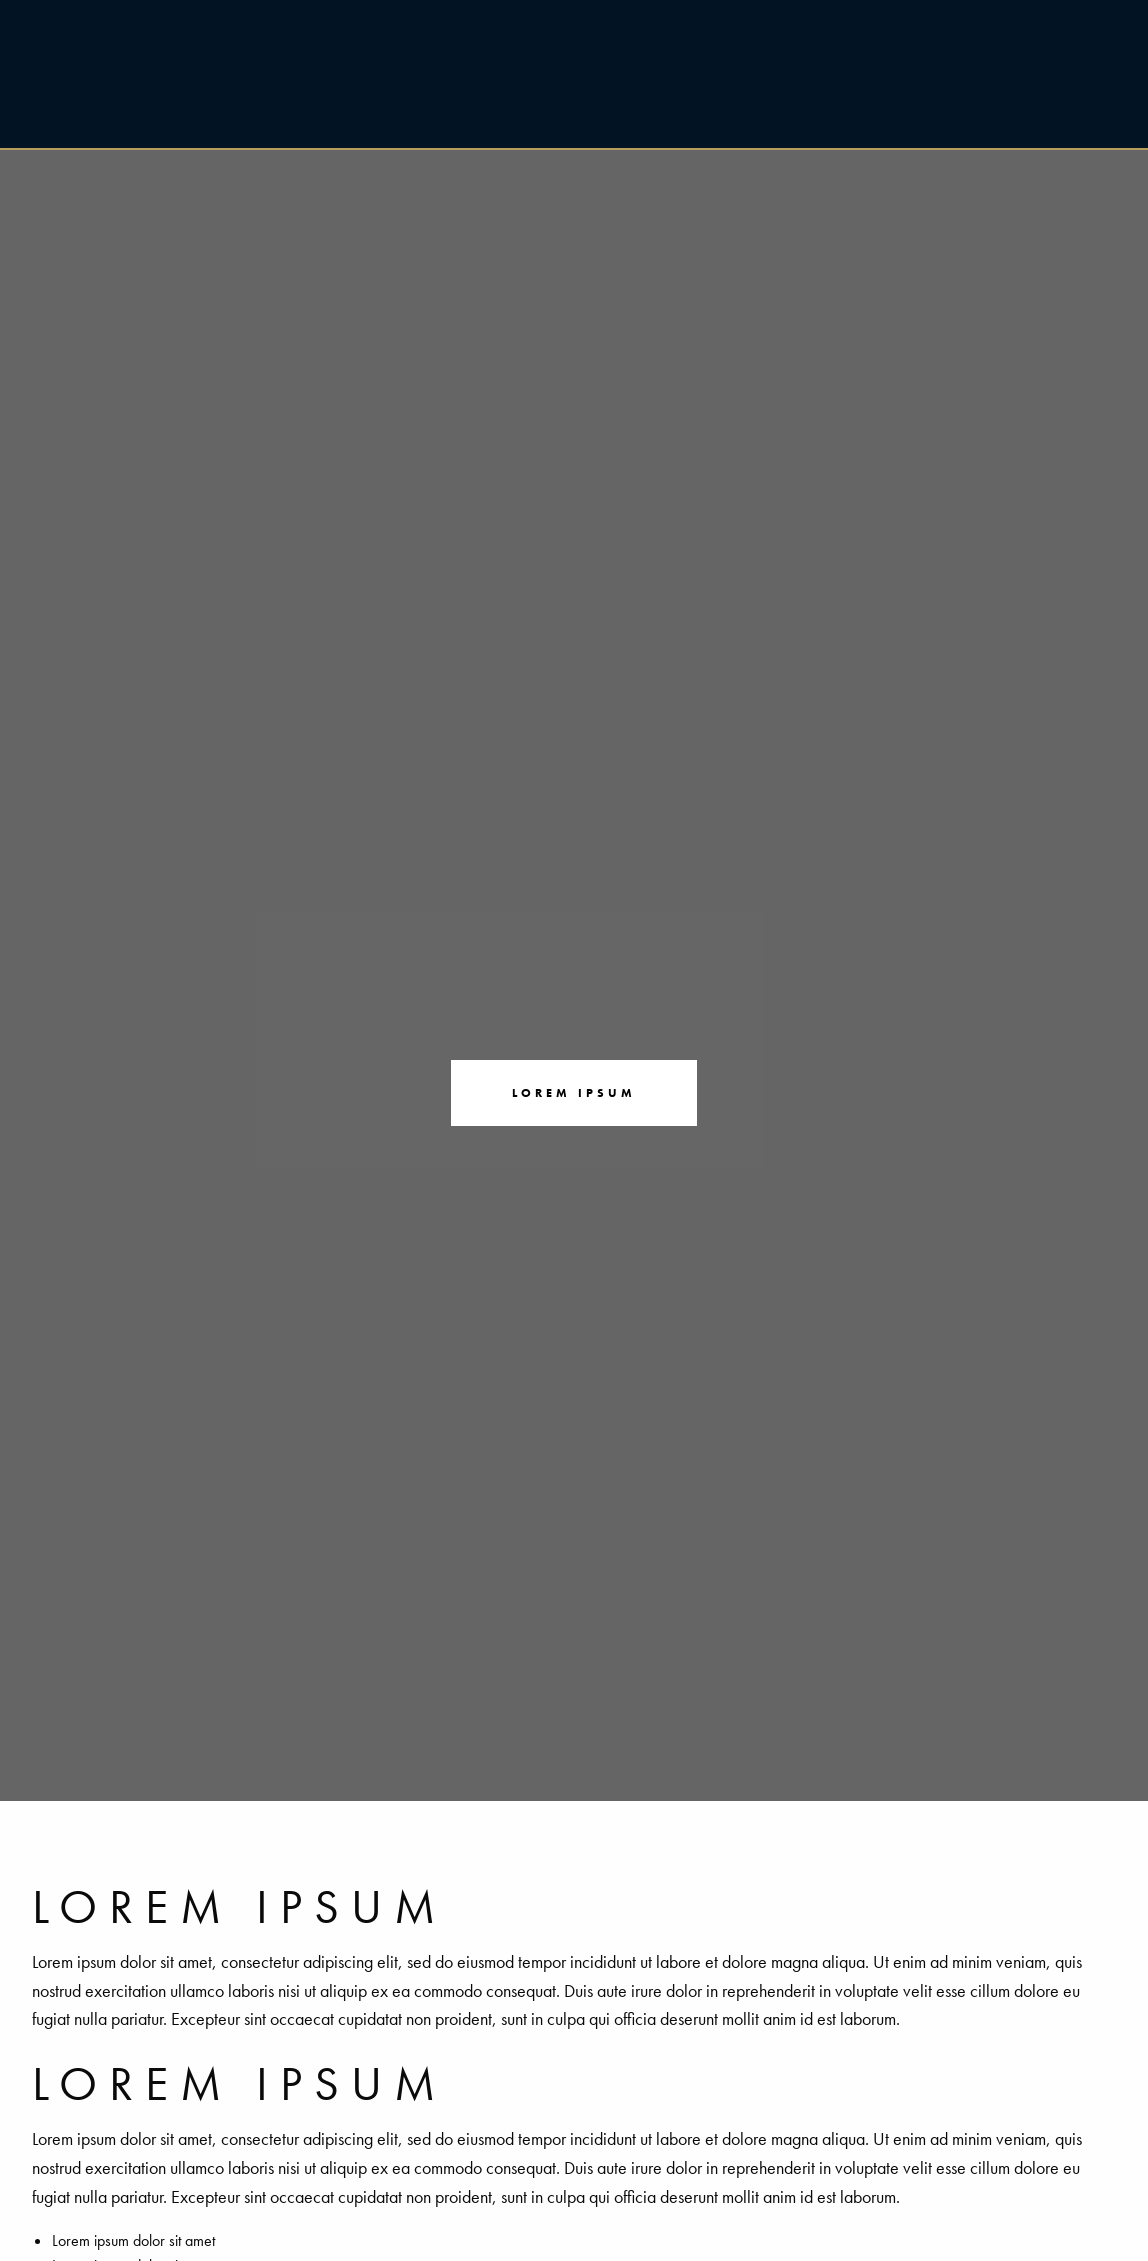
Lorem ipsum (574, 1093)
